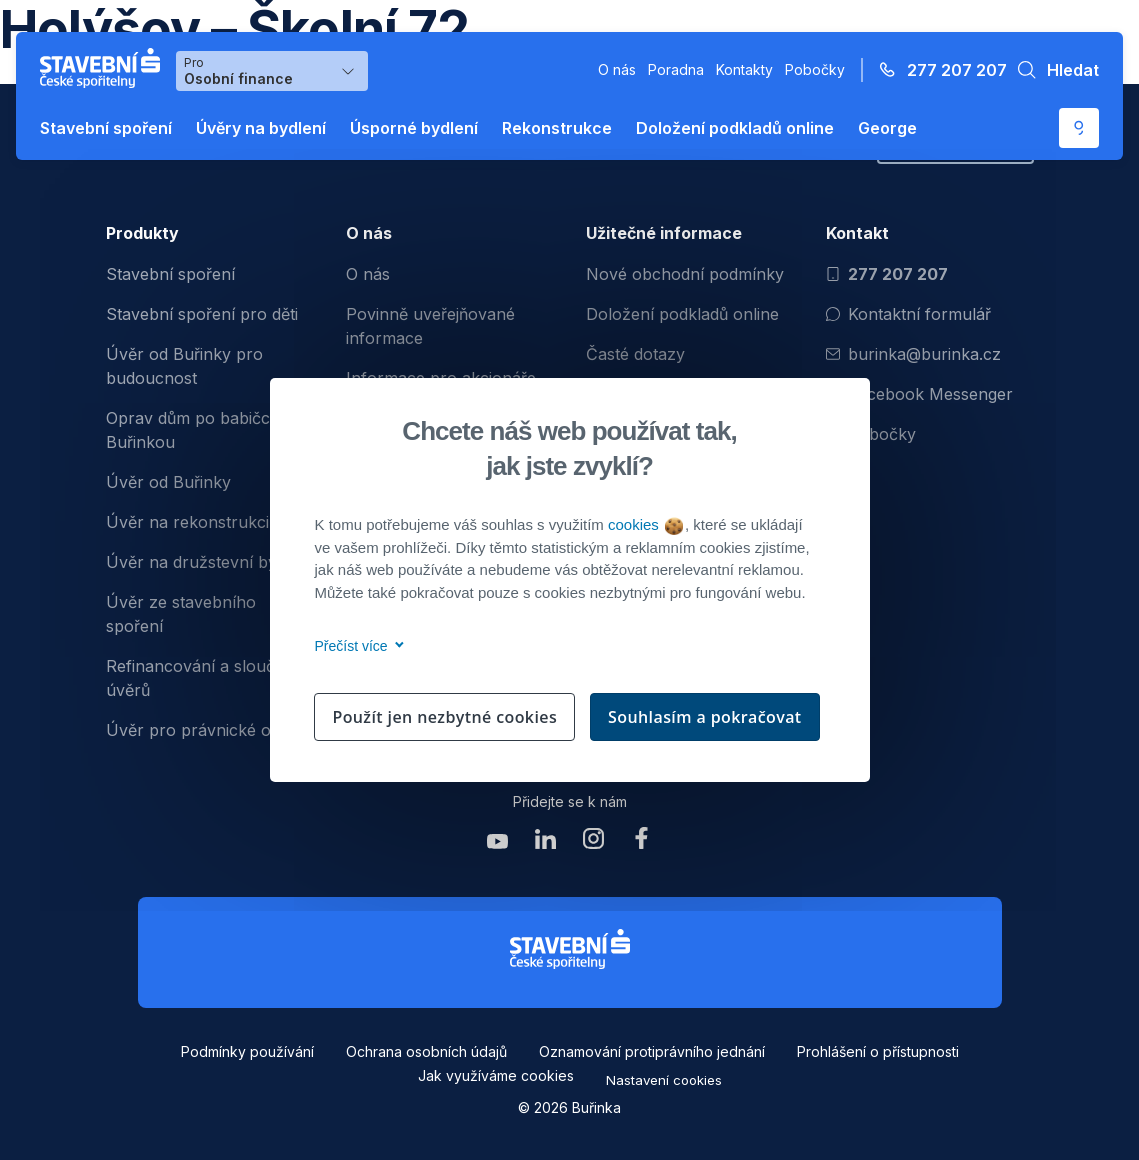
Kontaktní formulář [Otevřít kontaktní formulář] (908, 314)
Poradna (676, 69)
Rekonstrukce (557, 128)
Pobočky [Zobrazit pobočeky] (871, 434)
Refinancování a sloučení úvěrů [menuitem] (202, 678)
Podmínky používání (247, 1051)
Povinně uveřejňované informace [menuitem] (430, 326)
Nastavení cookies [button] (664, 1080)
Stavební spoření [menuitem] (170, 274)
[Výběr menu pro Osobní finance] (272, 71)
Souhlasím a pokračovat (705, 717)
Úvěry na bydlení (261, 128)
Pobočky (815, 69)
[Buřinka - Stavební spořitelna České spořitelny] (104, 68)
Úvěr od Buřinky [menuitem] (168, 482)
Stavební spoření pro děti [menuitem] (202, 314)
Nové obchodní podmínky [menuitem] (685, 274)
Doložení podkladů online (735, 128)
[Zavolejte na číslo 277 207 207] (937, 70)
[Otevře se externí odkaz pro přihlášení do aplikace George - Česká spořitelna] (1079, 128)
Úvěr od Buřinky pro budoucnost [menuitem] (184, 366)
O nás (617, 69)
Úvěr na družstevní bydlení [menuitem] (209, 562)
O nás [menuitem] (368, 274)
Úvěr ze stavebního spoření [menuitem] (181, 614)
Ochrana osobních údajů (426, 1051)
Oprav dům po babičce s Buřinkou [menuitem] (199, 430)
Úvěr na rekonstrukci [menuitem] (187, 522)
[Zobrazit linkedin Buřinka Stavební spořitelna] (546, 843)
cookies (645, 524)
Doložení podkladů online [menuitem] (682, 314)
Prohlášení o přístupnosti (878, 1051)
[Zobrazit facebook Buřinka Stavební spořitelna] (642, 843)
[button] (1053, 70)
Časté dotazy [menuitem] (635, 354)
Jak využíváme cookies (496, 1075)
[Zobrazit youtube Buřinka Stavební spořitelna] (498, 843)
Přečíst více (356, 646)
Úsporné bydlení (414, 128)
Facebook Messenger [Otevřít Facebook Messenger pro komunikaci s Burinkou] (919, 394)
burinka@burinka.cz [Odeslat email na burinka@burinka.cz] (913, 354)
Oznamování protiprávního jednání (652, 1051)
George (887, 128)
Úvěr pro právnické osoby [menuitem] (207, 730)
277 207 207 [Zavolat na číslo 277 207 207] (887, 274)
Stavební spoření (106, 128)
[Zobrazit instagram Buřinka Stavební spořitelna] (594, 843)
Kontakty (744, 69)
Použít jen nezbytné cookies (444, 717)
